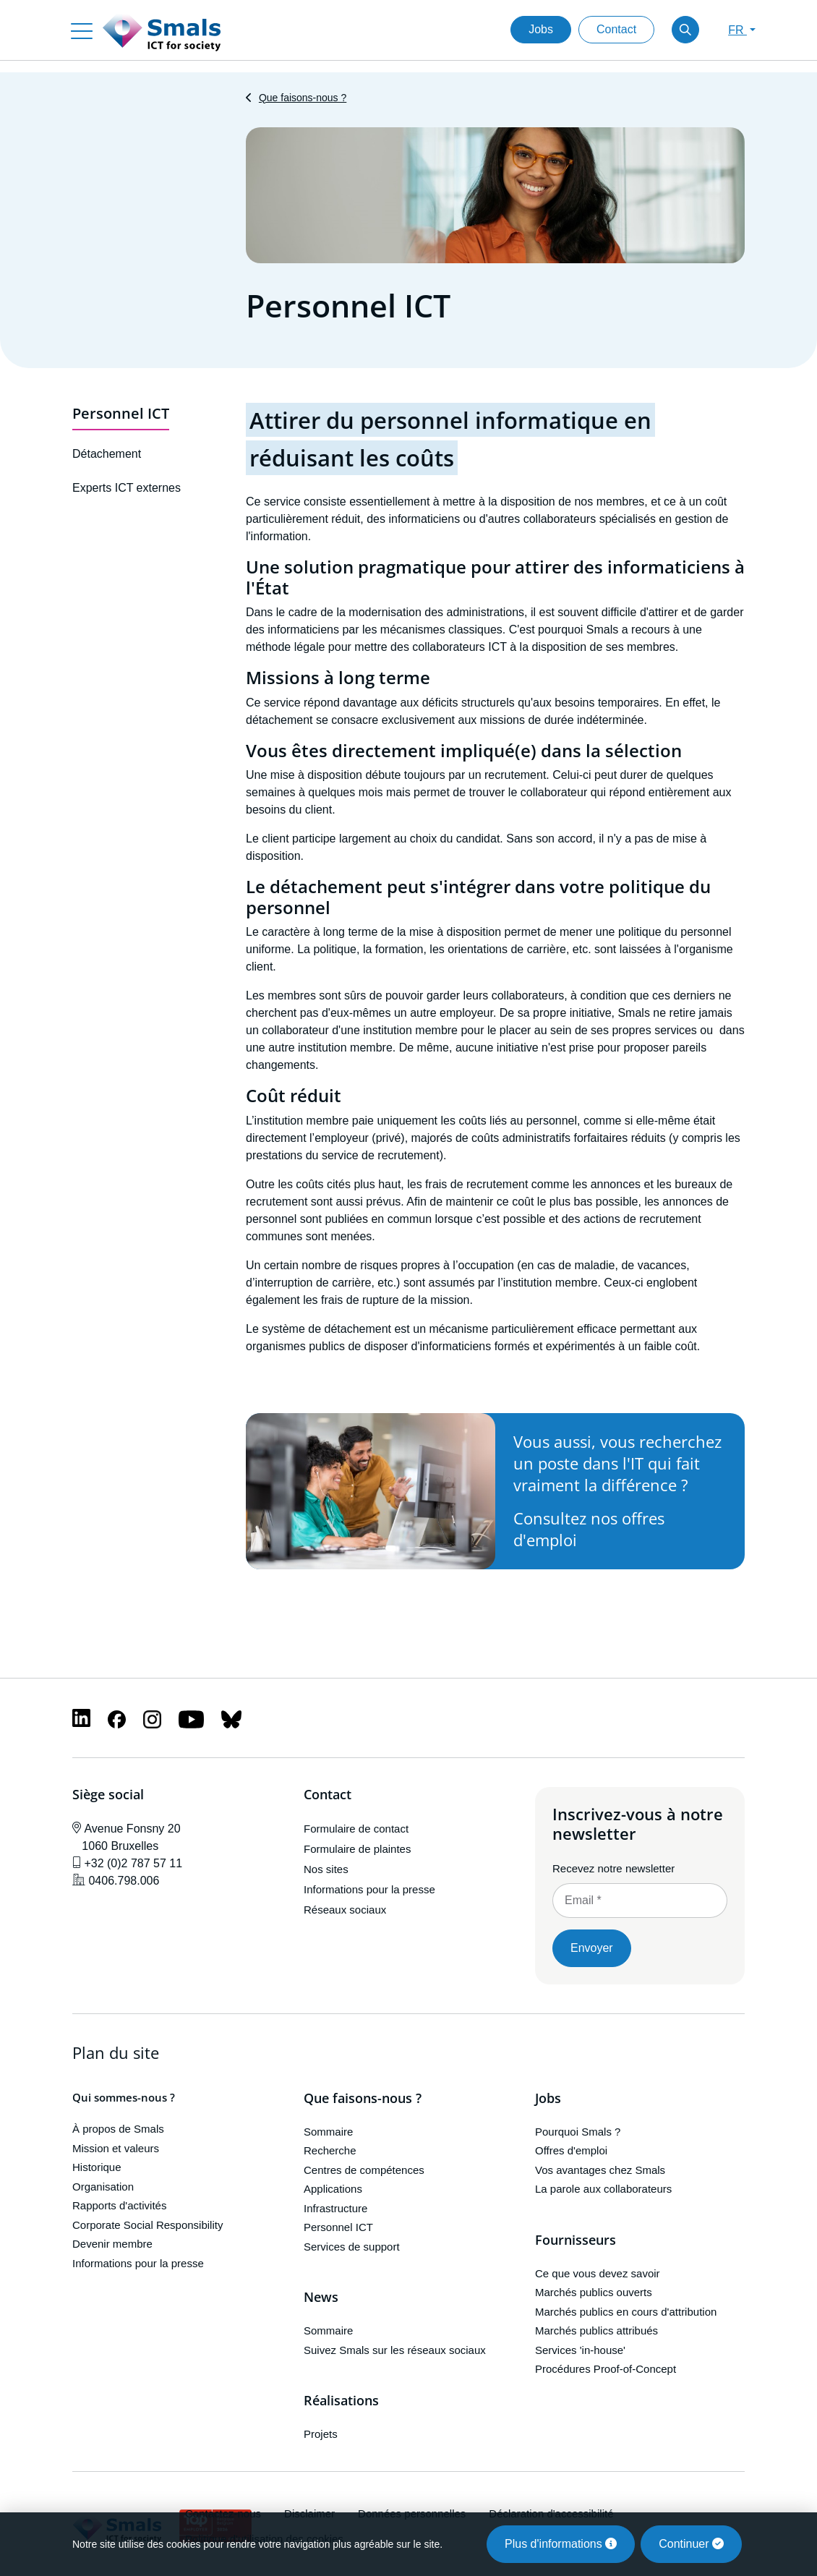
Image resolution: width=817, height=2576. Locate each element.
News (321, 2298)
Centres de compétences (364, 2170)
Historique (96, 2168)
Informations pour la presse (369, 1889)
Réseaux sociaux (345, 1909)
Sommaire (328, 2131)
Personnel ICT (120, 413)
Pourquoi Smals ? (577, 2131)
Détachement (106, 454)
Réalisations (341, 2401)
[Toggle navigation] (81, 30)
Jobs (541, 29)
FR (737, 30)
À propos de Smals (118, 2129)
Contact (616, 29)
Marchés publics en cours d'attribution (626, 2312)
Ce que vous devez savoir (597, 2273)
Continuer (691, 2544)
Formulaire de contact (356, 1828)
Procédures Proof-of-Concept (605, 2369)
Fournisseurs (575, 2240)
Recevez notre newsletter (613, 1868)
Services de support (352, 2246)
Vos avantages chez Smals (600, 2170)
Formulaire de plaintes (357, 1849)
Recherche (330, 2151)
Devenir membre (112, 2244)
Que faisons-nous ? (302, 97)
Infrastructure (335, 2208)
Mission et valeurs (115, 2148)
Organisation (103, 2186)
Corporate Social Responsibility (147, 2225)
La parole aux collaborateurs (603, 2189)
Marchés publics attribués (596, 2330)
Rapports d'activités (119, 2206)
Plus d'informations (561, 2544)
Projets (321, 2434)
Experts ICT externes (126, 488)
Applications (333, 2189)
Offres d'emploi (571, 2151)
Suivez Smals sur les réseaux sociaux (395, 2350)
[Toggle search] (685, 29)
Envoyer (591, 1948)
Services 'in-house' (580, 2350)
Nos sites (326, 1869)
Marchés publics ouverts (593, 2292)
